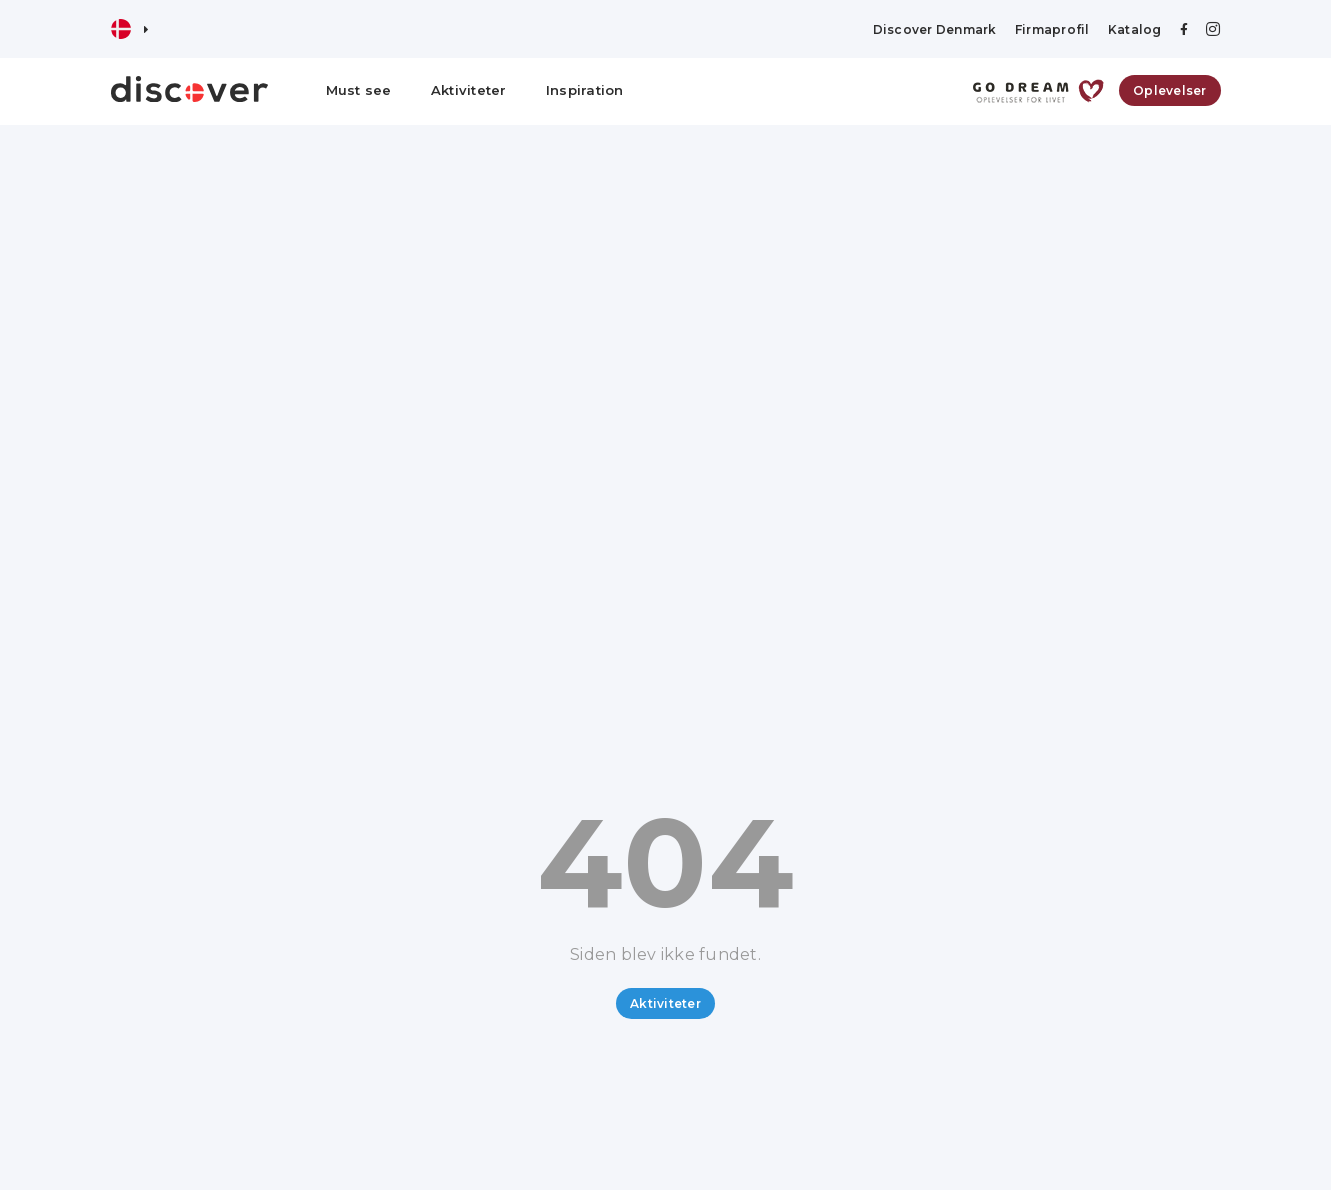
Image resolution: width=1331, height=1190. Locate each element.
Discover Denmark (935, 29)
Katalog (1135, 29)
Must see (359, 90)
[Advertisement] (666, 275)
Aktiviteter (469, 90)
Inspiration (585, 90)
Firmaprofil (1052, 29)
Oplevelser (1170, 90)
